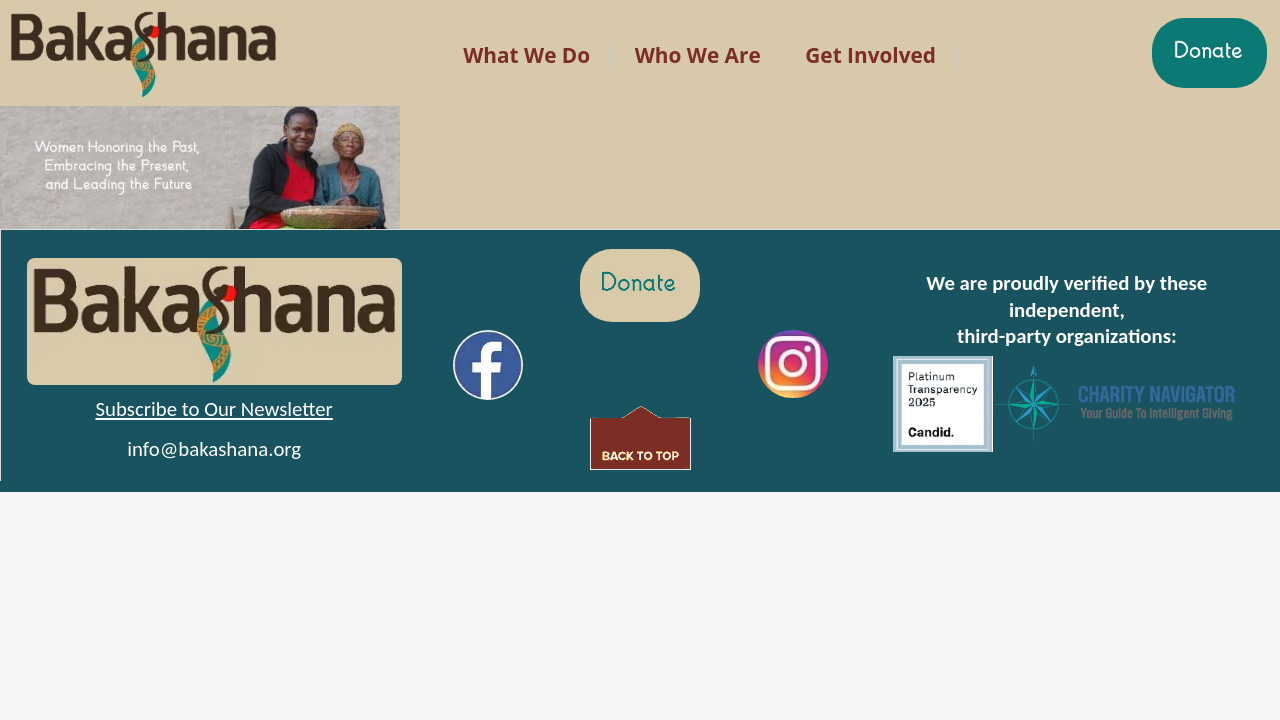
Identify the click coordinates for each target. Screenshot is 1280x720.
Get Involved (870, 55)
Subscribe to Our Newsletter (213, 409)
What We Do (526, 55)
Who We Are (698, 55)
